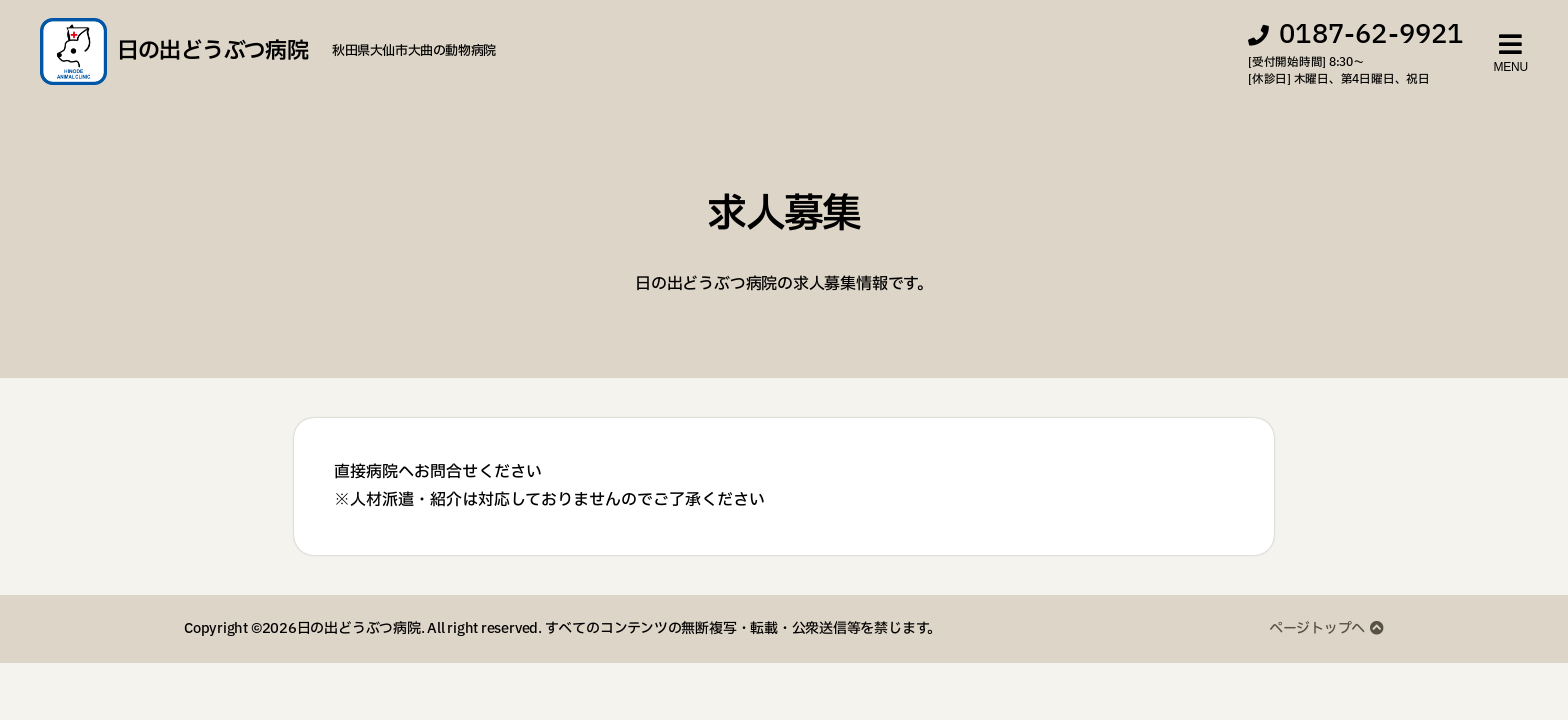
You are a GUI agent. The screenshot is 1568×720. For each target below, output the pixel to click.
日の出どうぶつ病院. (361, 635)
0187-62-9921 (1371, 38)
